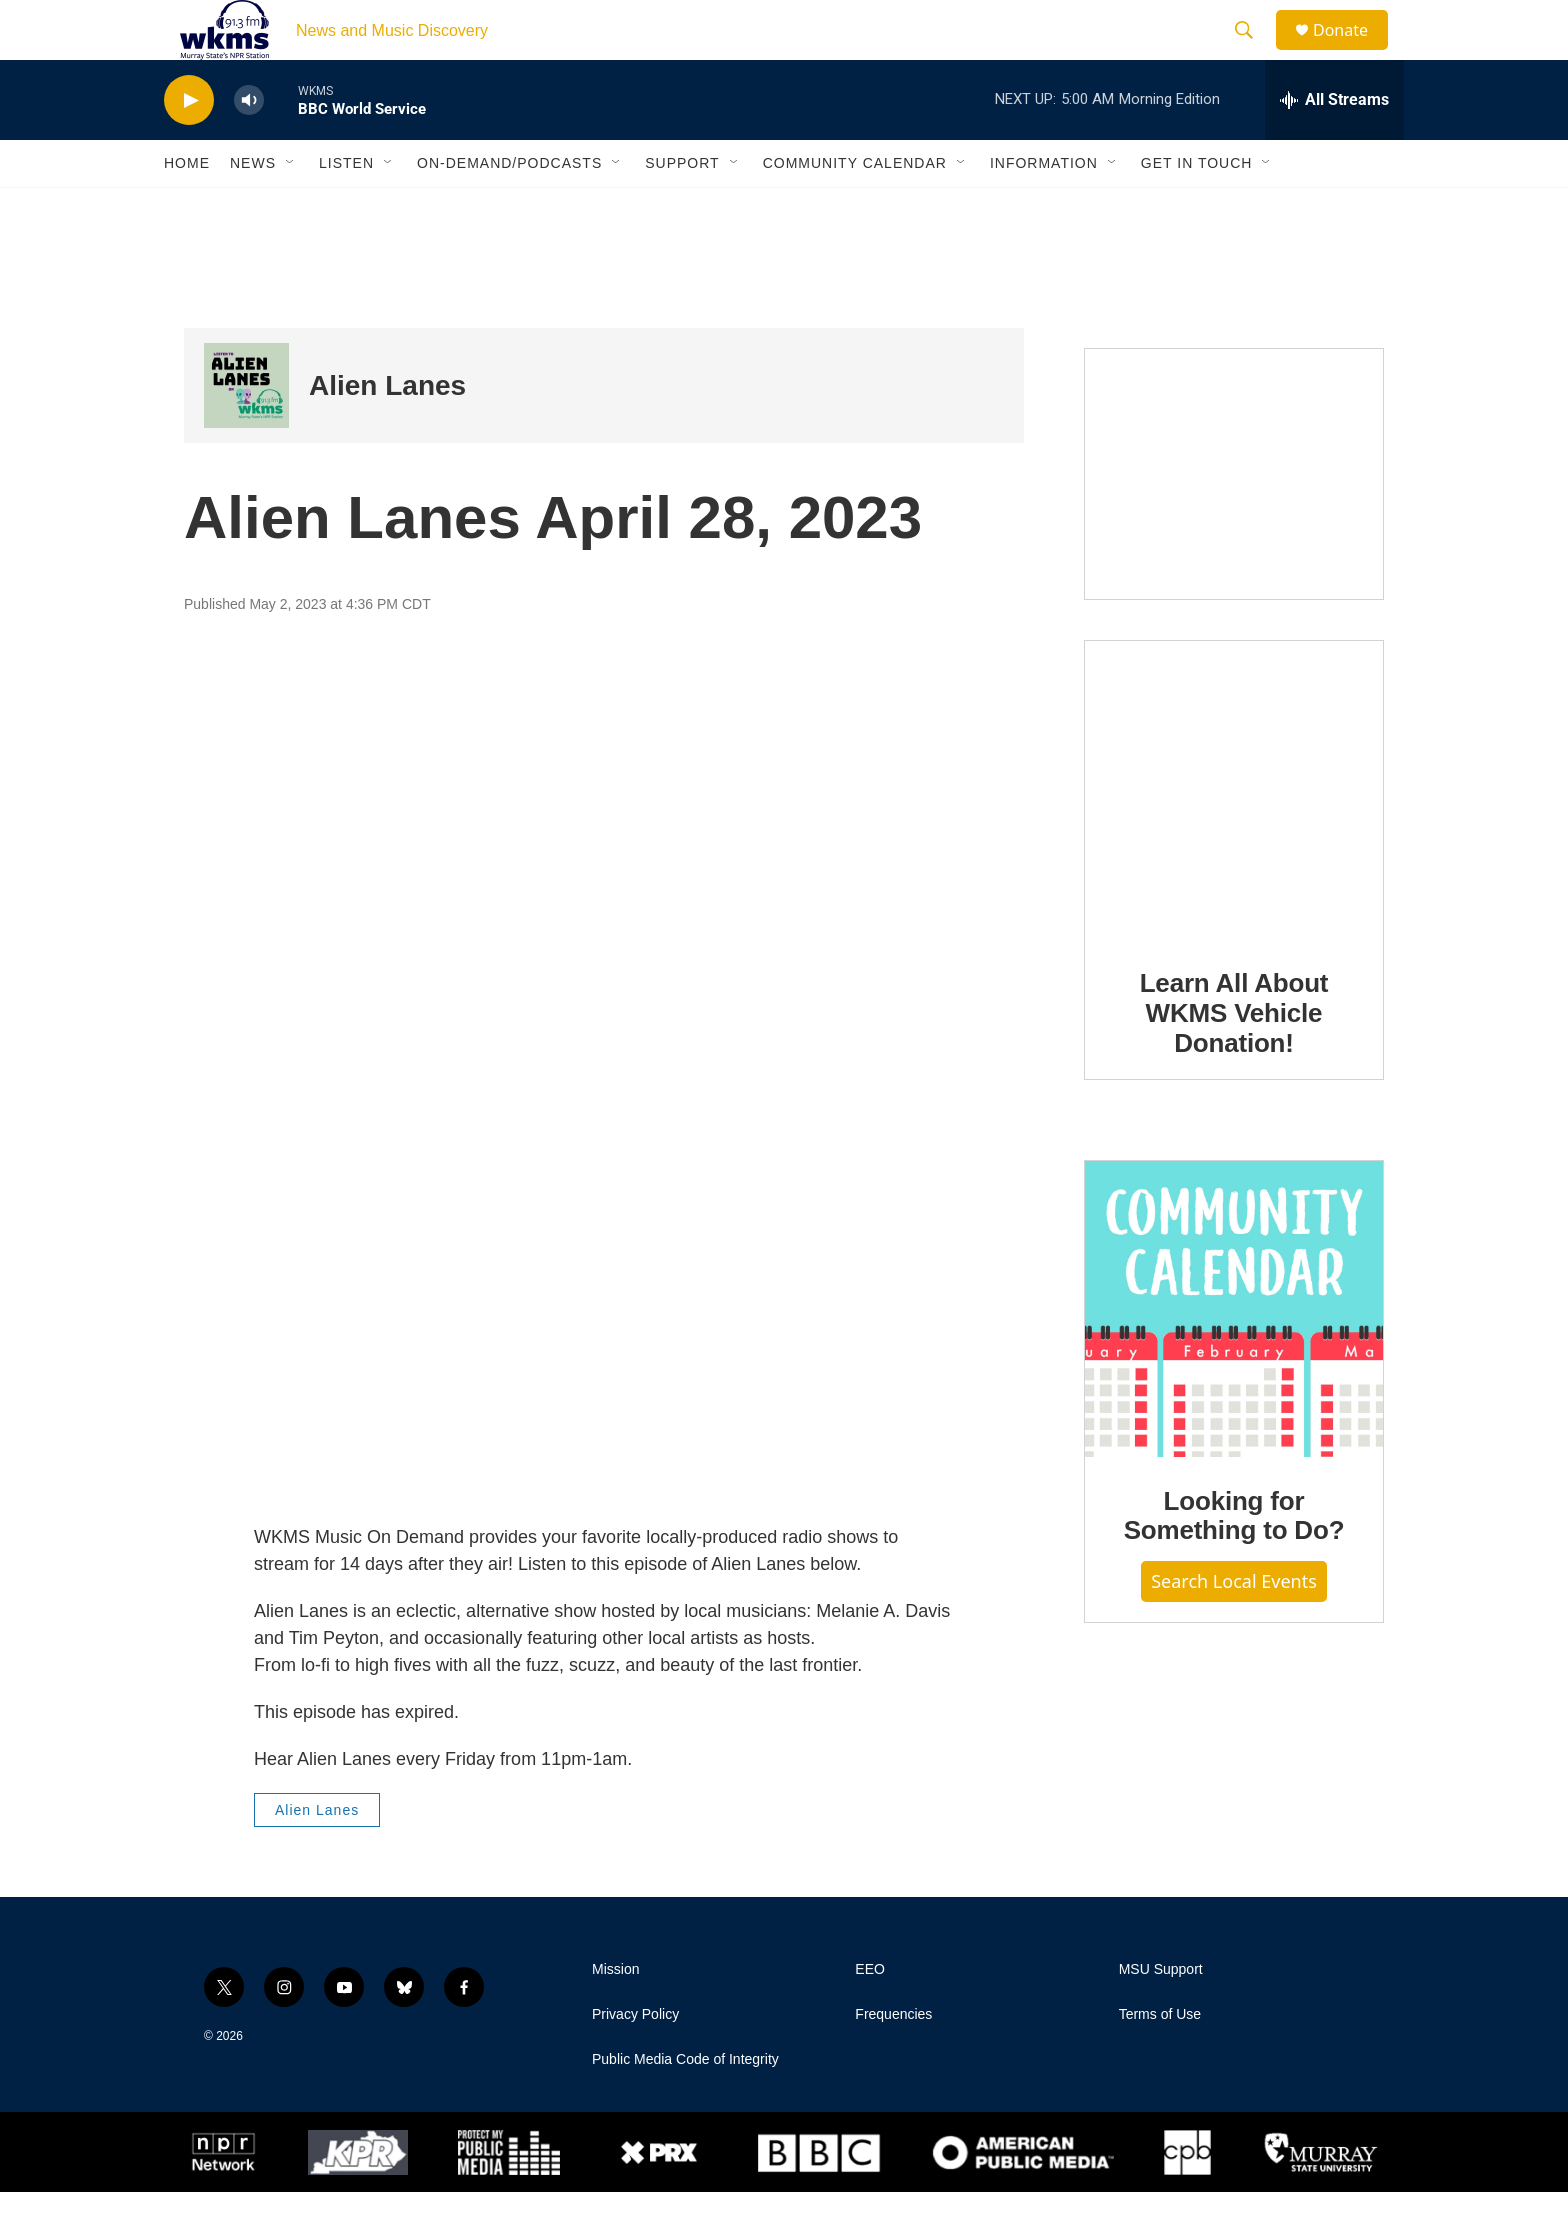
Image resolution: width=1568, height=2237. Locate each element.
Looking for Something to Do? (1234, 1561)
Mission (615, 2014)
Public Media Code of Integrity (685, 2104)
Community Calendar (855, 208)
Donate (1353, 52)
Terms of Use (1160, 2059)
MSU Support (1161, 2014)
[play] (189, 145)
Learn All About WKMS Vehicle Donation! (1234, 1058)
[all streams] (1334, 145)
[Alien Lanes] (246, 430)
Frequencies (893, 2059)
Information (1044, 208)
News (253, 208)
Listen (346, 208)
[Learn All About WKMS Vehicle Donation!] (1234, 835)
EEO (870, 2014)
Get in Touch (1197, 208)
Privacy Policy (635, 2059)
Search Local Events (1234, 1626)
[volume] (249, 145)
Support (682, 208)
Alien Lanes (387, 430)
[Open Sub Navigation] (291, 208)
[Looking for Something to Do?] (1234, 1354)
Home (187, 208)
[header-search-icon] (1253, 53)
